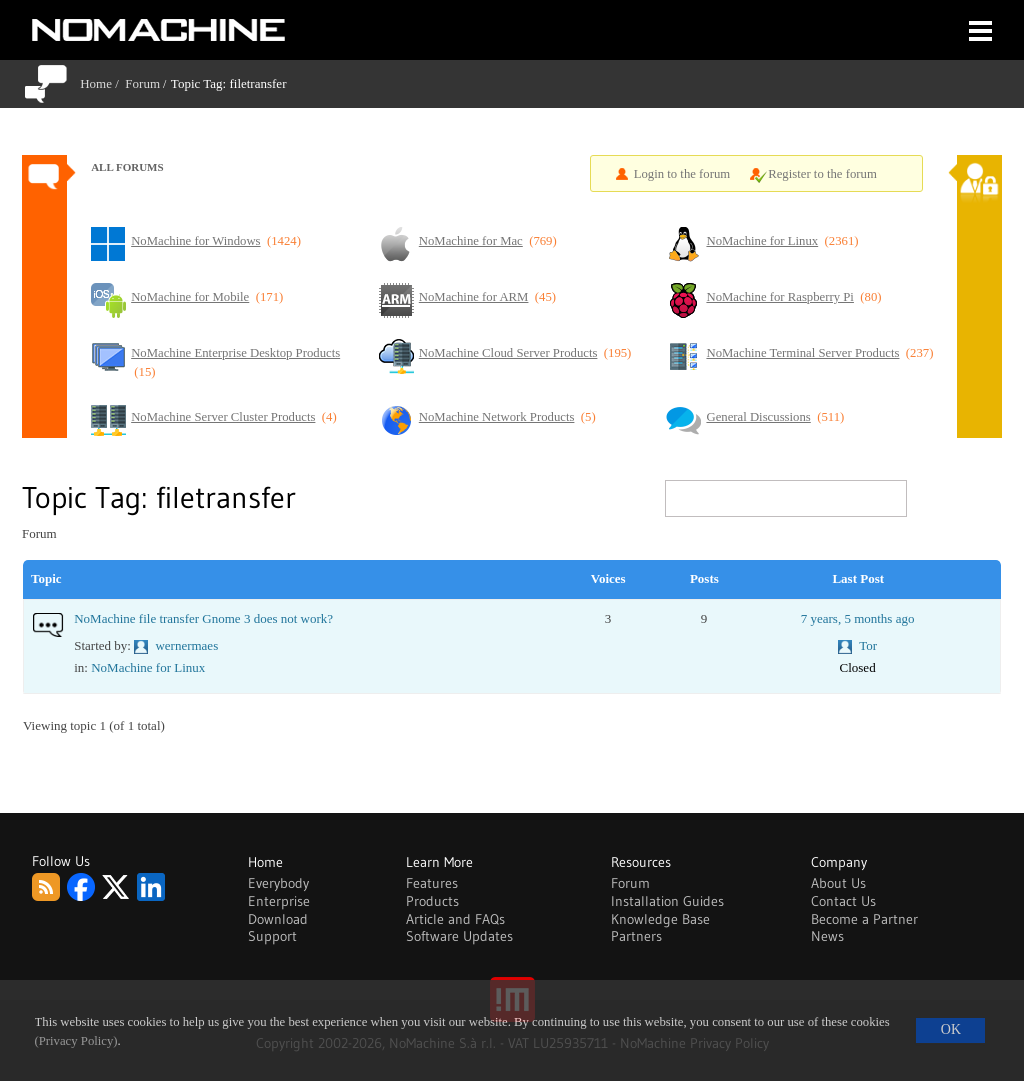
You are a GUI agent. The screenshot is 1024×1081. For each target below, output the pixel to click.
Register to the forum (822, 174)
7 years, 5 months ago (858, 618)
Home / (102, 83)
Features (432, 883)
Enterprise (279, 901)
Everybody (278, 883)
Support (272, 936)
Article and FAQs (455, 919)
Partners (636, 936)
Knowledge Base (660, 919)
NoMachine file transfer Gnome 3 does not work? (203, 618)
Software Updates (459, 936)
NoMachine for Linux (148, 667)
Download (278, 919)
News (827, 936)
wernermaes (186, 645)
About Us (838, 883)
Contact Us (843, 901)
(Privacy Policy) (76, 1041)
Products (432, 901)
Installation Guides (667, 901)
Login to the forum (682, 174)
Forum (142, 83)
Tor (868, 645)
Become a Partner (864, 919)
